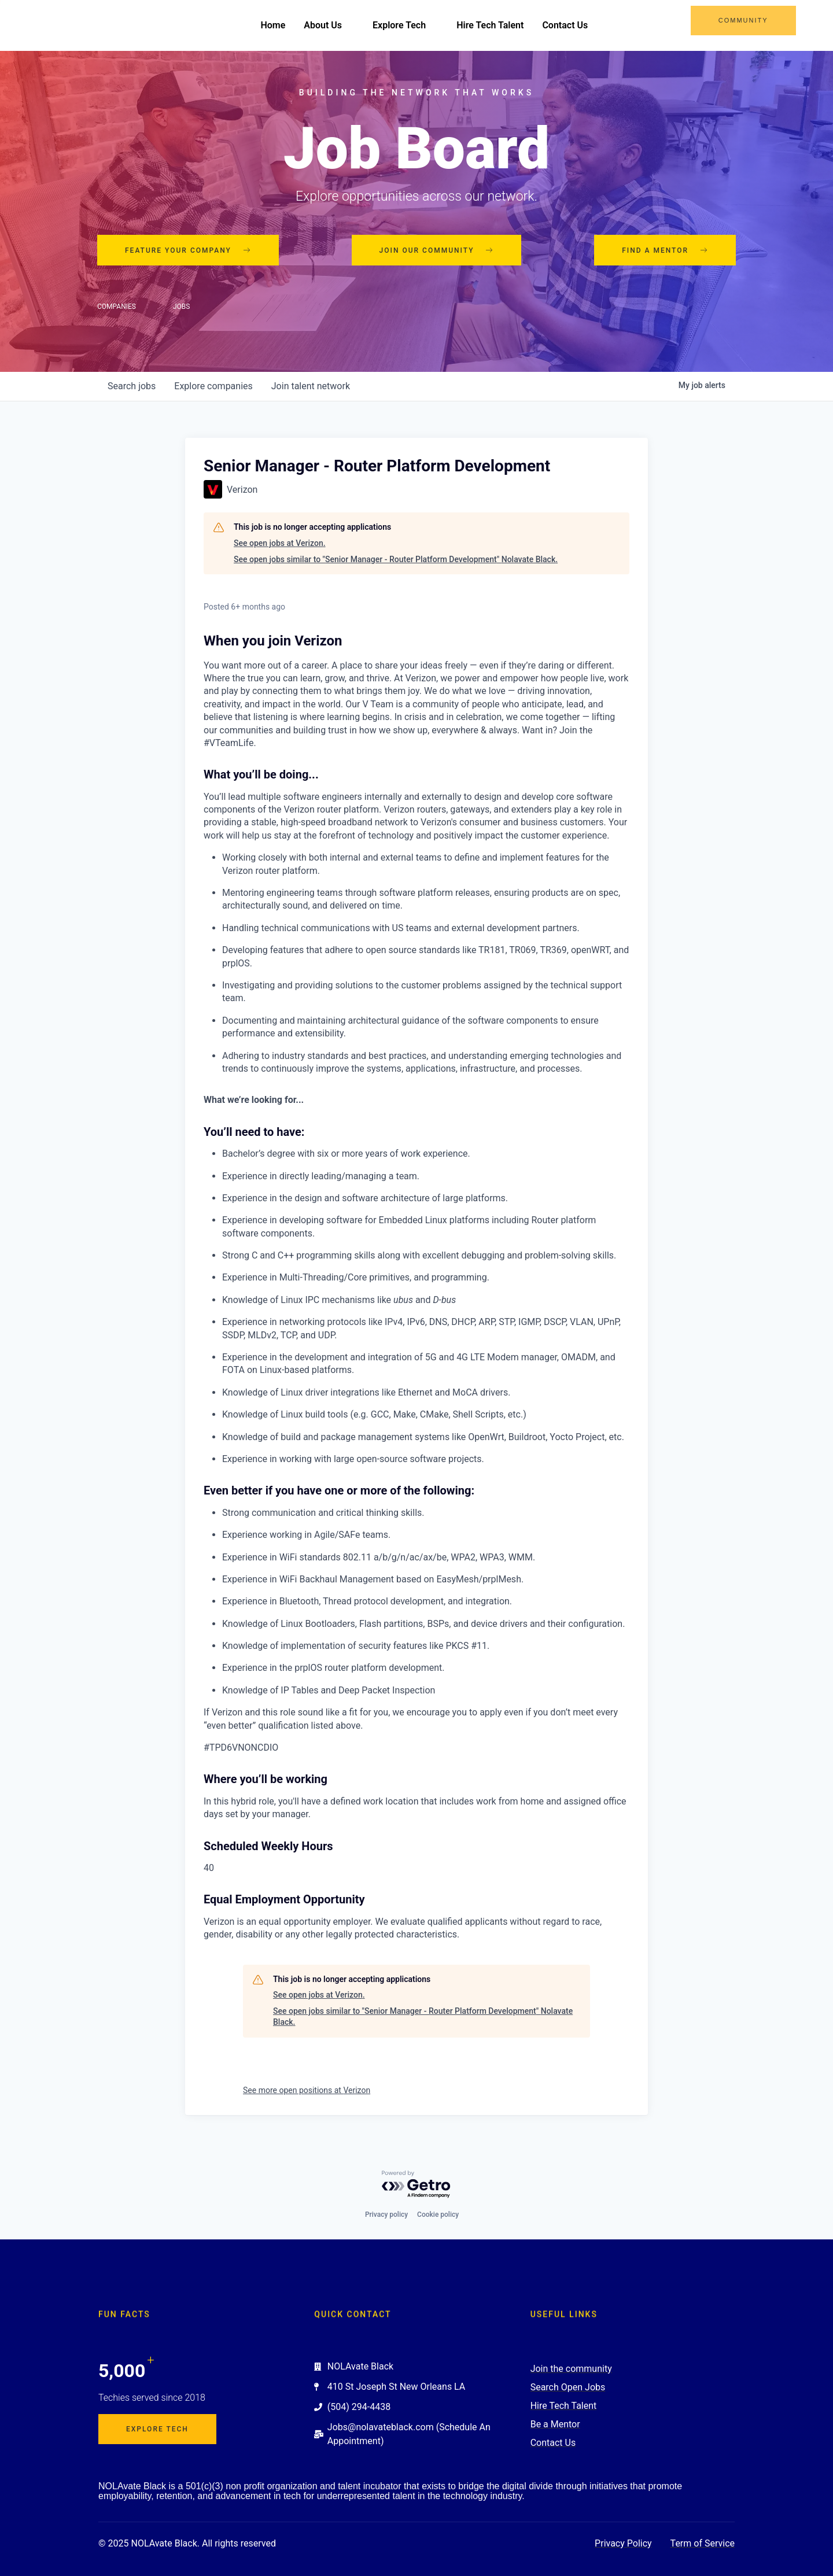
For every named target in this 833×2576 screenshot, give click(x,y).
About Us (329, 25)
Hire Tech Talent (490, 25)
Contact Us (565, 25)
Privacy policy (386, 2214)
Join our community (436, 250)
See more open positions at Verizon (306, 2090)
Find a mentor (665, 250)
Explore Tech (405, 25)
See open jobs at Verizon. (280, 543)
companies (213, 386)
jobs (132, 386)
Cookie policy (438, 2214)
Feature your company (188, 250)
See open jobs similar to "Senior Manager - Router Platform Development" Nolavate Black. (396, 559)
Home (272, 25)
